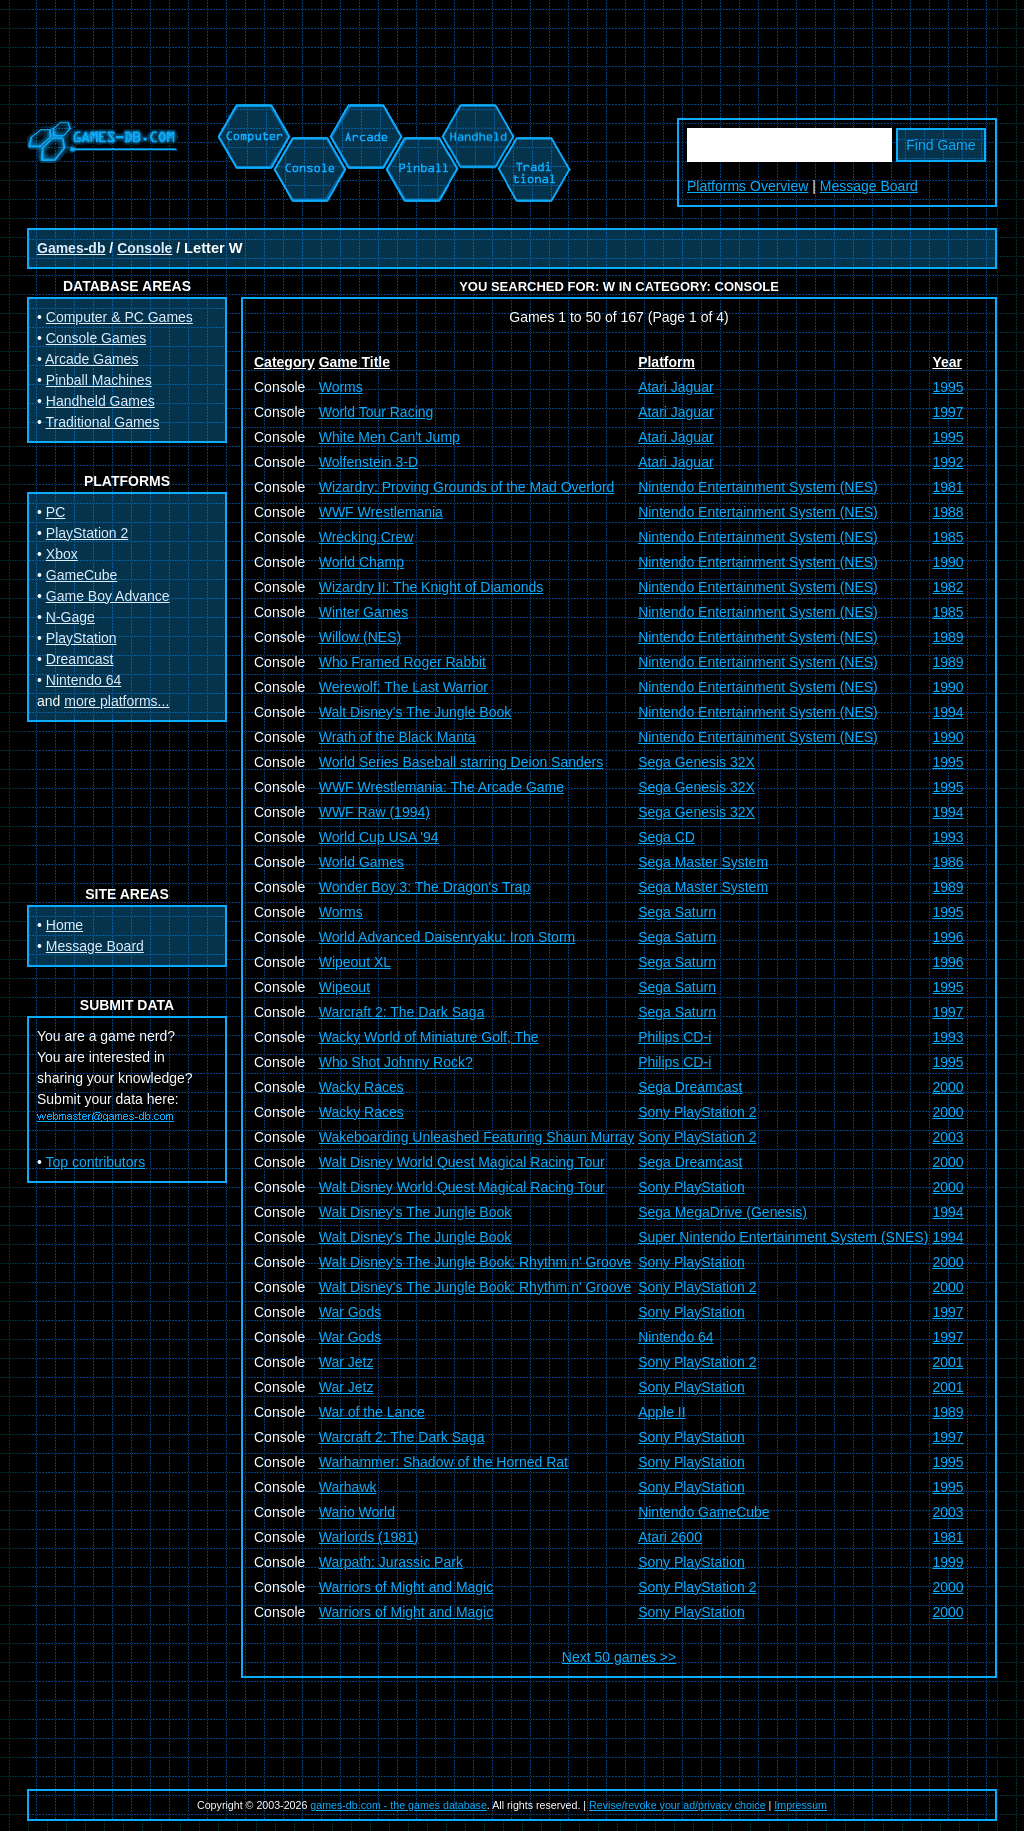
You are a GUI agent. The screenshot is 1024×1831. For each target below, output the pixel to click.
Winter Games (363, 612)
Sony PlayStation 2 (697, 1112)
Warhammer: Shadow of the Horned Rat (443, 1462)
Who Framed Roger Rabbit (402, 662)
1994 (947, 712)
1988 (947, 512)
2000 (947, 1087)
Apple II (661, 1412)
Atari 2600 (670, 1537)
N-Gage (70, 617)
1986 (947, 862)
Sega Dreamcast (690, 1087)
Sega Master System (703, 862)
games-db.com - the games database (398, 1805)
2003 (947, 1137)
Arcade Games (91, 359)
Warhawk (348, 1487)
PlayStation (81, 638)
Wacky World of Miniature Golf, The (429, 1037)
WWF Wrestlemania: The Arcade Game (441, 787)
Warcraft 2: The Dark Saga (402, 1012)
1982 (947, 587)
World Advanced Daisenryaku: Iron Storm (447, 937)
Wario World (357, 1512)
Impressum (800, 1805)
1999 (947, 1562)
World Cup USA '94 (379, 837)
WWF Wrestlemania (381, 512)
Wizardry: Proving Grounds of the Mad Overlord (467, 487)
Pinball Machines (99, 380)
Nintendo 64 (84, 680)
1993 (947, 837)
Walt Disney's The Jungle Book (415, 712)
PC (55, 512)
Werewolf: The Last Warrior (403, 687)
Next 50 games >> (619, 1657)
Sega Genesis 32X (696, 762)
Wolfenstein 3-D (368, 462)
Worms (341, 387)
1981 (947, 487)
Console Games (96, 338)
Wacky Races (361, 1087)
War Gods (350, 1312)
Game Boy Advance (108, 596)
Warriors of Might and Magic (406, 1587)
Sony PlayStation (691, 1187)
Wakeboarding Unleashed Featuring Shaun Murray (476, 1137)
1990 (947, 562)
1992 (947, 462)
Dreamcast (80, 659)
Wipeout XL (355, 962)
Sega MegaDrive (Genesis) (722, 1212)
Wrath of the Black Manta (397, 737)
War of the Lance (372, 1412)
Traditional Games (103, 422)
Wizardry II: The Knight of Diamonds (431, 587)
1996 (947, 937)
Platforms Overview (747, 186)
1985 (947, 537)
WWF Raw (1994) (374, 812)
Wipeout (344, 987)
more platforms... (116, 701)
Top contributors (96, 1162)
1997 (947, 412)
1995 (947, 387)
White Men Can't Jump (389, 437)
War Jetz (346, 1362)
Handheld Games (100, 401)
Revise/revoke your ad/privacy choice (677, 1805)
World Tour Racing (376, 412)
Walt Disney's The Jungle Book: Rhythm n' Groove (475, 1262)
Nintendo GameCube (704, 1512)
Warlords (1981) (369, 1537)
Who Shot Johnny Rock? (396, 1062)
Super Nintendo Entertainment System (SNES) (783, 1237)
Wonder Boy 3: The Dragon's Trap (425, 887)
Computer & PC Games (119, 317)
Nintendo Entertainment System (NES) (758, 487)
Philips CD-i (674, 1037)
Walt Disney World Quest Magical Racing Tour (462, 1162)
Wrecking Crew (366, 537)
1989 (947, 637)
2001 (947, 1362)
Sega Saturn (677, 912)
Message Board (869, 186)
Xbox (62, 554)
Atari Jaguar (675, 387)
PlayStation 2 (87, 533)
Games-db (71, 248)
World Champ (361, 562)
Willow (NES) (360, 637)
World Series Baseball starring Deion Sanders (461, 762)
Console (144, 248)
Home (64, 925)
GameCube (82, 575)
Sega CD (666, 837)
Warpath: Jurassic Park (391, 1562)
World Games (361, 862)
